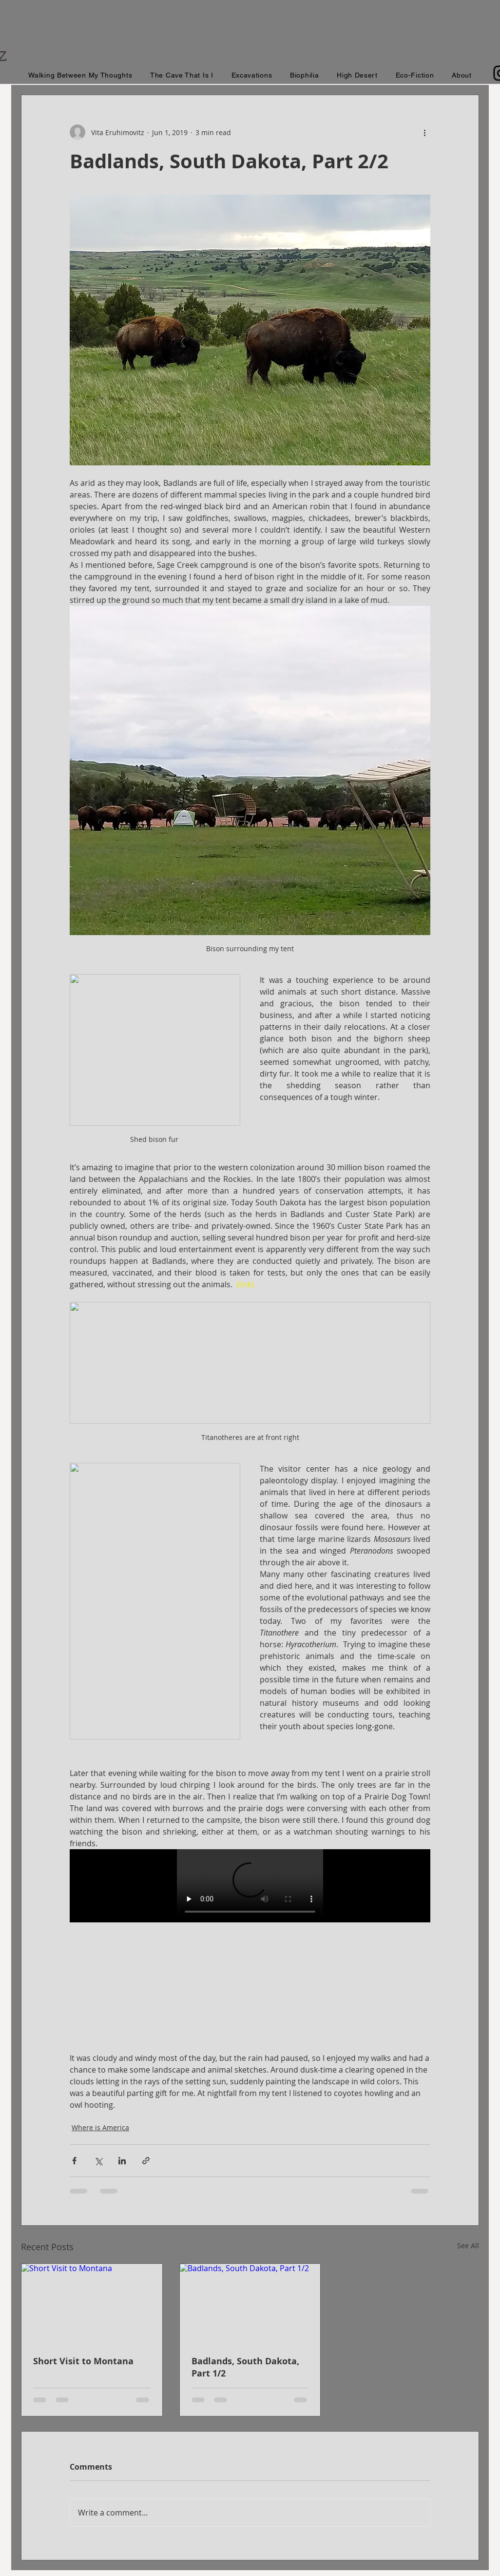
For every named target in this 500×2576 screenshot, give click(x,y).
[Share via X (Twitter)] (98, 2160)
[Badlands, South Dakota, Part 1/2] (250, 2303)
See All (468, 2245)
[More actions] (424, 132)
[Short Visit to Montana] (91, 2303)
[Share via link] (146, 2160)
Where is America (100, 2127)
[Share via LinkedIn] (122, 2160)
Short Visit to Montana (83, 2361)
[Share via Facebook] (74, 2160)
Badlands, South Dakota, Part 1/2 (245, 2367)
